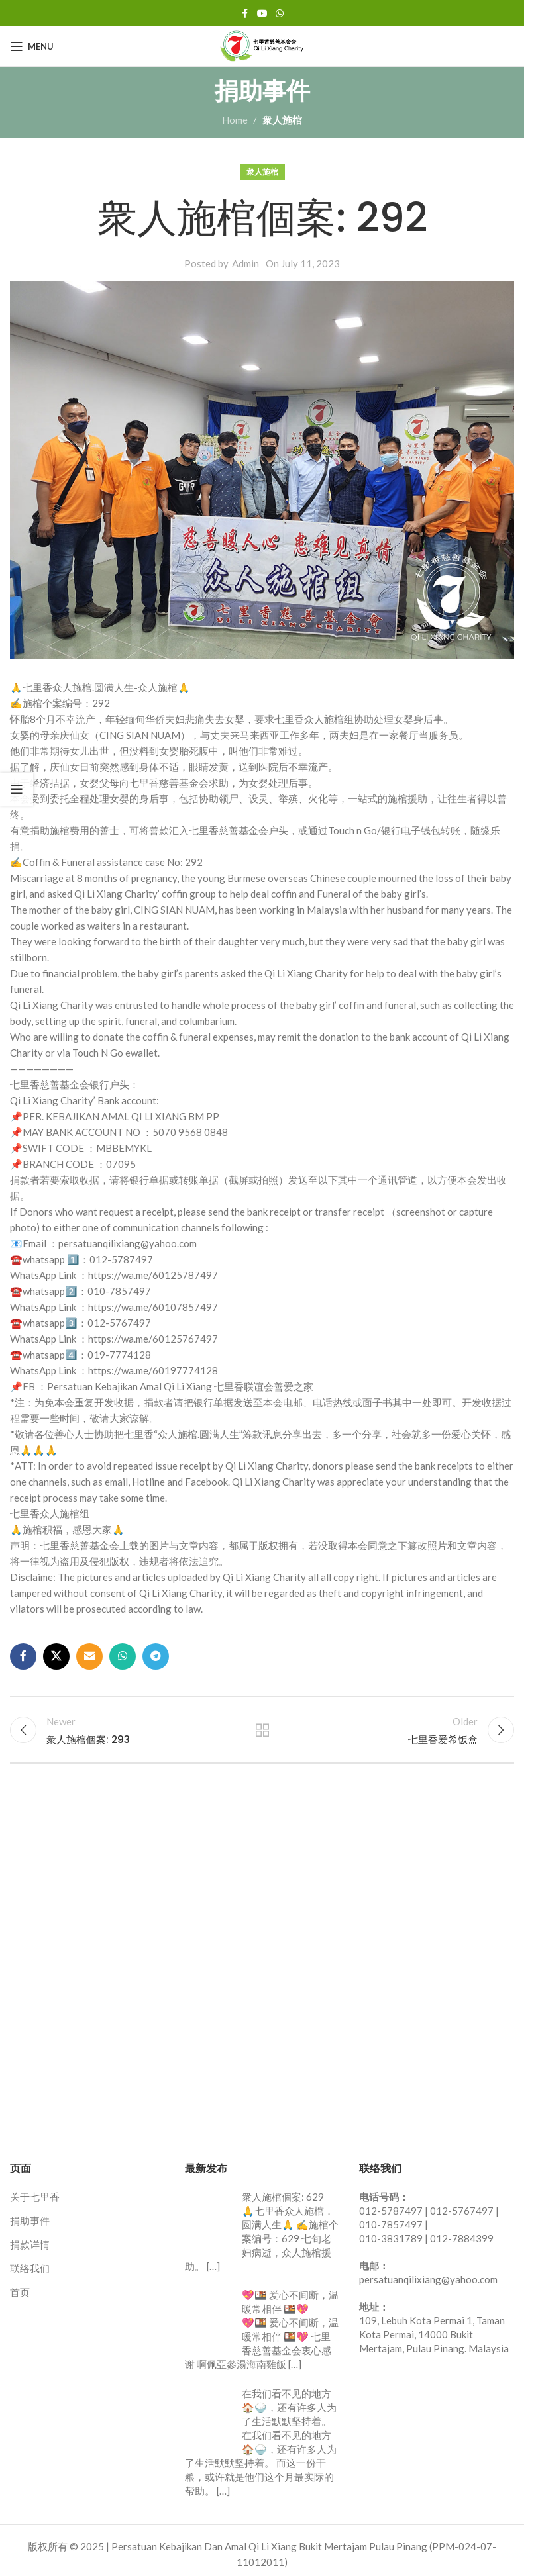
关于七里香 (35, 2197)
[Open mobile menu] (31, 46)
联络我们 (30, 2269)
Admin (245, 263)
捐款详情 (30, 2245)
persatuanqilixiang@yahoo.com (428, 2280)
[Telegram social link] (155, 1656)
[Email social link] (89, 1656)
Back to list (262, 1730)
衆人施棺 (282, 120)
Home (235, 120)
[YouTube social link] (262, 14)
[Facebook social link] (245, 14)
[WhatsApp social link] (280, 14)
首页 (20, 2293)
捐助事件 (30, 2221)
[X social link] (56, 1656)
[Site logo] (262, 45)
